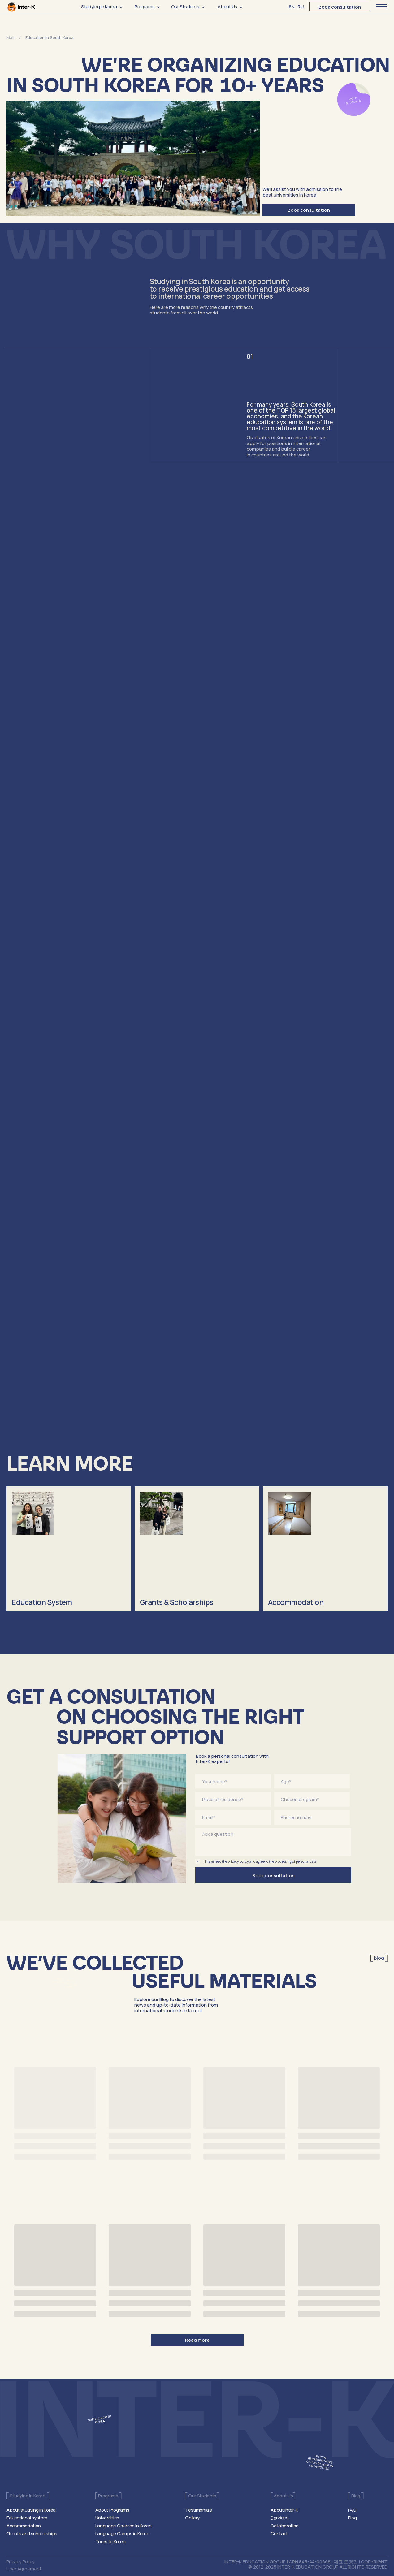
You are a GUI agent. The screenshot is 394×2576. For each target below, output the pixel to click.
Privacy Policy (20, 2561)
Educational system (26, 2517)
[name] (233, 1781)
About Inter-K (284, 2510)
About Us (227, 6)
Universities (107, 2517)
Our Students (185, 6)
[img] (68, 1548)
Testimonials (198, 2510)
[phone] (312, 1817)
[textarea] (273, 1842)
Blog (352, 2517)
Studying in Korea (99, 6)
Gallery (192, 2517)
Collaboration (285, 2525)
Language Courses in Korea (123, 2525)
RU (300, 6)
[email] (233, 1817)
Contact (279, 2533)
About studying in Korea (31, 2510)
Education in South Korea (50, 37)
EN (292, 6)
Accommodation (23, 2525)
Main (12, 37)
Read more (197, 2340)
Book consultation (339, 7)
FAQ (352, 2510)
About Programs (112, 2510)
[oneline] (312, 1781)
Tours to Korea (110, 2541)
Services (279, 2517)
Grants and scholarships (31, 2533)
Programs (144, 6)
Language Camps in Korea (122, 2533)
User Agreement (23, 2568)
